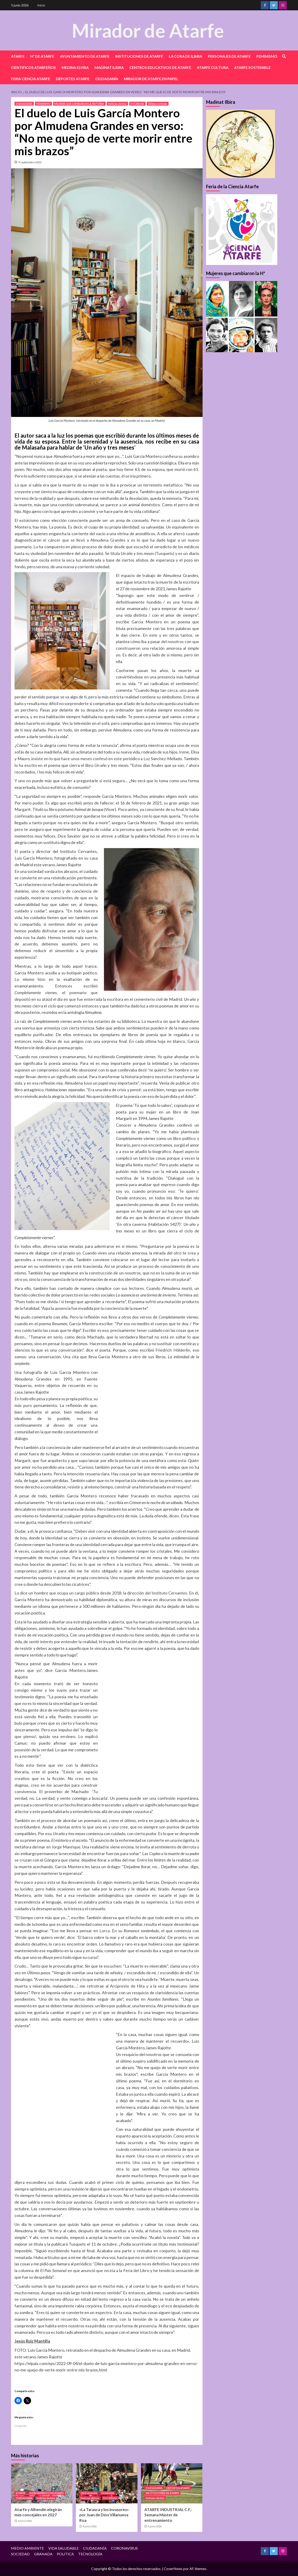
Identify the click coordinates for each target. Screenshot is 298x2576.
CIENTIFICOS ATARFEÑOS (33, 67)
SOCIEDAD (137, 103)
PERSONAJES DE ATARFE (229, 56)
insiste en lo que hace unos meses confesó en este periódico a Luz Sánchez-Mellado (106, 758)
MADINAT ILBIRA (109, 67)
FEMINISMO (266, 56)
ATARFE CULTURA (212, 67)
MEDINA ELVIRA (75, 67)
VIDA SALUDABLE (63, 2548)
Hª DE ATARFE (42, 56)
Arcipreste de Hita (127, 1985)
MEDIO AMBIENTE (27, 2548)
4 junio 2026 (25, 2520)
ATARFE (18, 56)
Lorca (104, 1930)
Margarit (22, 1460)
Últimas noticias (157, 103)
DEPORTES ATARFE (72, 78)
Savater (74, 835)
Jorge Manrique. (66, 1846)
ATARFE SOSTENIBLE (252, 67)
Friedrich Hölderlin (172, 1350)
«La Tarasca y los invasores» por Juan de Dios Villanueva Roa (104, 2515)
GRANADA (107, 2493)
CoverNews (173, 2568)
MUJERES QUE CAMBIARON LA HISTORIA (79, 103)
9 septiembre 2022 (30, 162)
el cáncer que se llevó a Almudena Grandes (83, 540)
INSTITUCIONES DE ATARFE (139, 56)
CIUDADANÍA (106, 78)
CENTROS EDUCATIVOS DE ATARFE (160, 67)
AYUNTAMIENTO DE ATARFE (84, 56)
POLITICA (65, 2554)
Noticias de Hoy (117, 103)
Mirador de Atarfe (147, 30)
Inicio (41, 5)
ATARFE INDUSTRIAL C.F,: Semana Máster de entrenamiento (168, 2515)
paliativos (130, 2224)
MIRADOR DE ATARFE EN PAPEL (151, 78)
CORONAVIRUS (124, 2548)
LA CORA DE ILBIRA (185, 56)
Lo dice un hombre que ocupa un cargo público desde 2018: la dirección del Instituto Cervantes (100, 1592)
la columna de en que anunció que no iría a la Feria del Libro (81, 2270)
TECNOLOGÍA (90, 2554)
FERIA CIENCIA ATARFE (30, 78)
